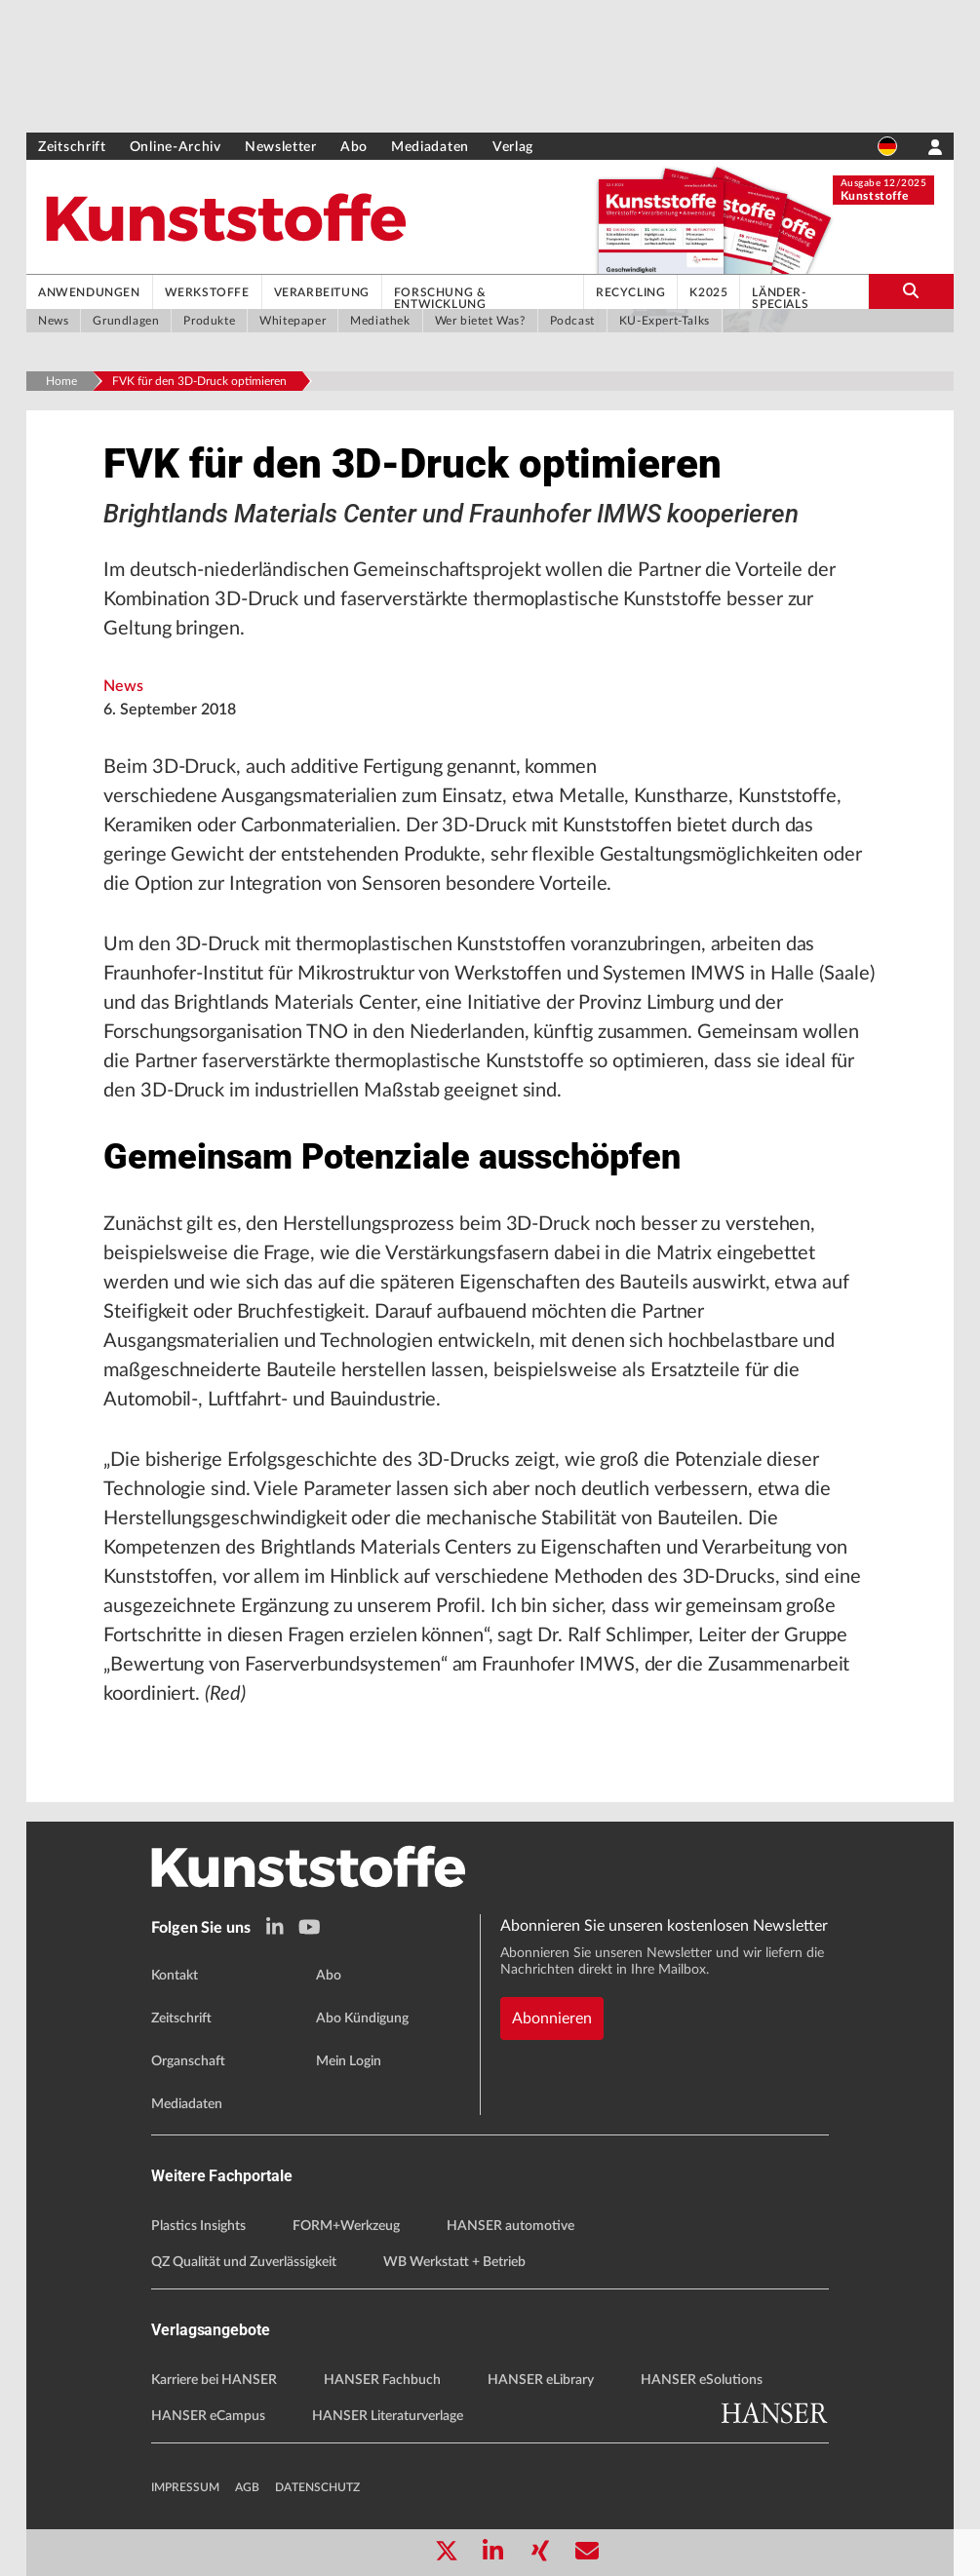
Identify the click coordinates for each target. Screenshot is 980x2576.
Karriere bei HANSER (214, 2380)
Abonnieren (552, 2018)
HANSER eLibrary (541, 2380)
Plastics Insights (198, 2226)
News (123, 686)
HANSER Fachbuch (382, 2380)
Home (61, 381)
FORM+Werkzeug (346, 2226)
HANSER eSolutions (702, 2380)
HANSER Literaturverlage (387, 2416)
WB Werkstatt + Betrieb (454, 2262)
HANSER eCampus (208, 2416)
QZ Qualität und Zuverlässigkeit (243, 2262)
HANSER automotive (510, 2226)
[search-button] (911, 291)
